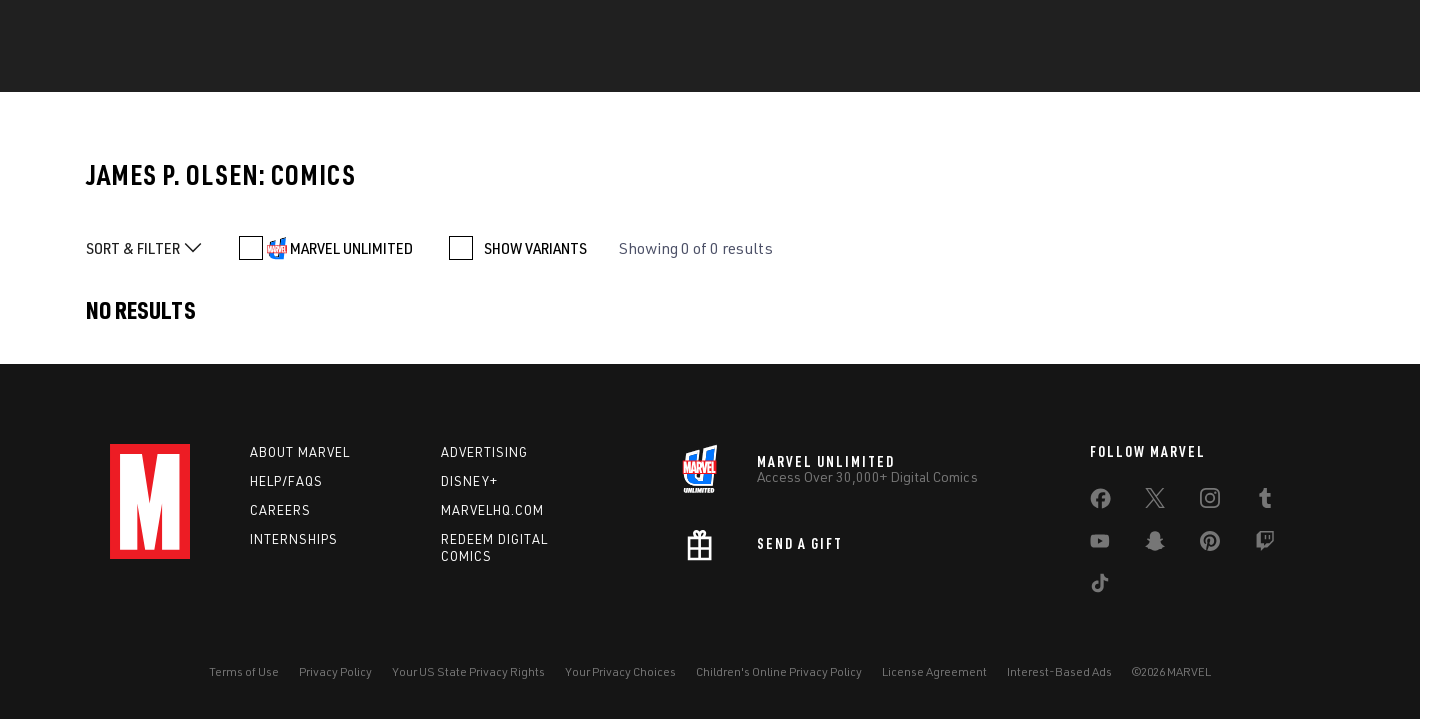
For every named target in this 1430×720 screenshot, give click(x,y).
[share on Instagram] (1210, 502)
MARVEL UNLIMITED (351, 248)
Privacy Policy (335, 671)
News (378, 71)
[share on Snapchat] (1155, 545)
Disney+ (469, 481)
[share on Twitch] (1265, 545)
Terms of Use (244, 671)
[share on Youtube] (1100, 545)
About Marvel (300, 452)
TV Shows (862, 71)
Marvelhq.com (492, 510)
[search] (1284, 25)
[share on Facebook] (1100, 503)
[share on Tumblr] (1265, 502)
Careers (280, 510)
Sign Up (261, 26)
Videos (959, 71)
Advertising (484, 452)
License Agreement (934, 671)
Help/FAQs (286, 481)
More (1042, 71)
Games (677, 71)
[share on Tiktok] (1100, 587)
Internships (294, 539)
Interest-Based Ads (1059, 671)
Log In (187, 26)
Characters (570, 71)
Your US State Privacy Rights (468, 671)
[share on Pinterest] (1210, 545)
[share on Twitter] (1155, 502)
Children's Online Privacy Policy (779, 671)
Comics (461, 71)
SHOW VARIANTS (535, 248)
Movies (763, 71)
